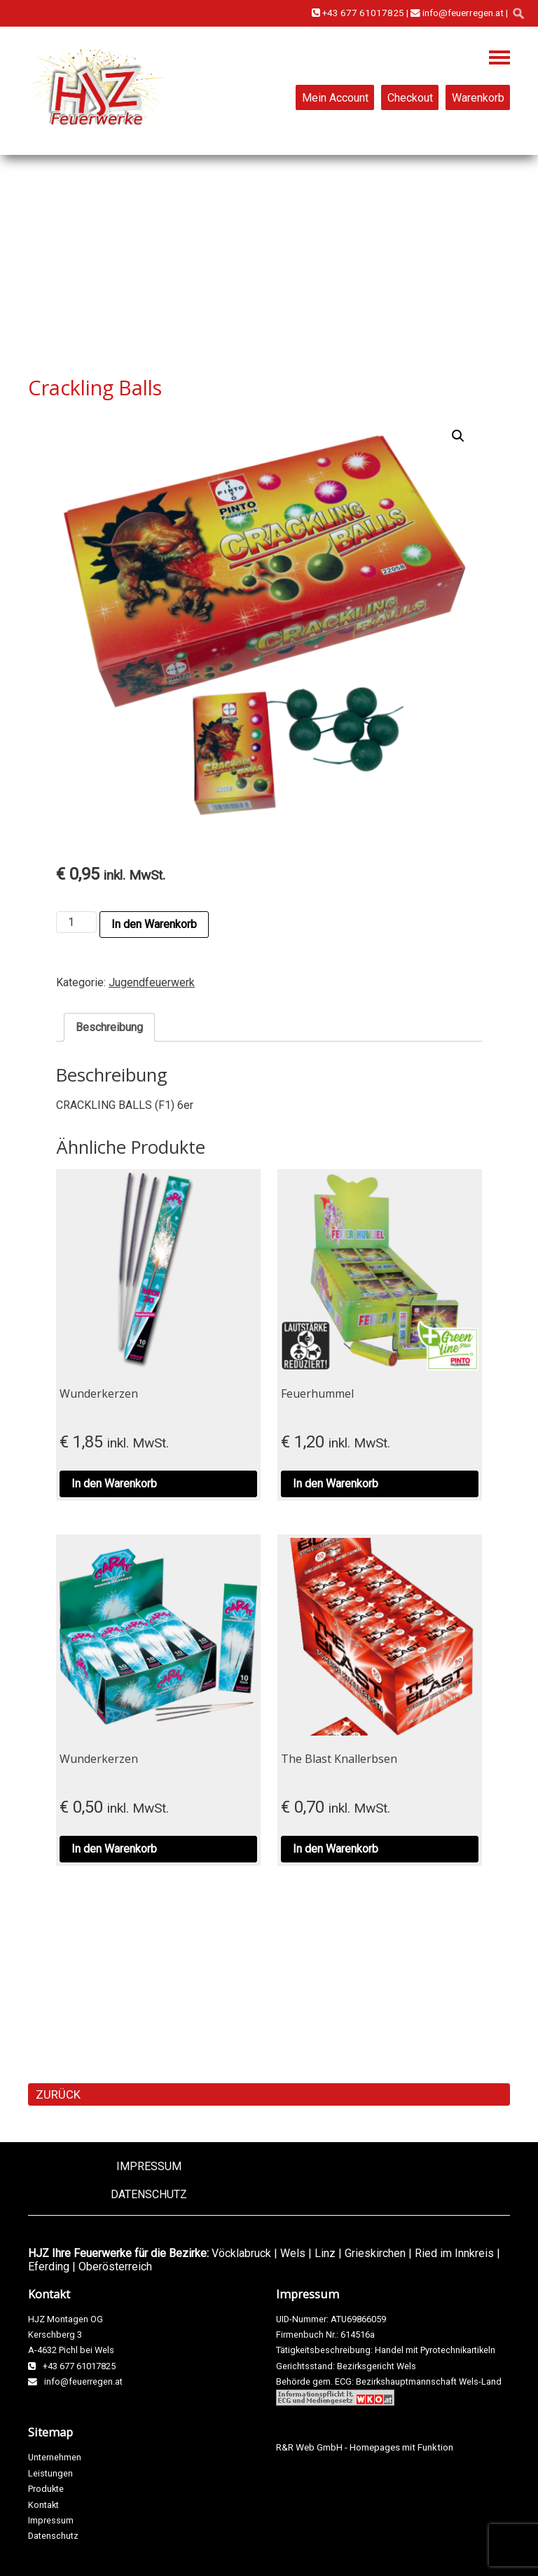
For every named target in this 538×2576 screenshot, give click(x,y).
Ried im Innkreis (454, 2253)
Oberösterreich (115, 2266)
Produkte (46, 2488)
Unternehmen (54, 2457)
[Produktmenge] (76, 922)
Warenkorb (478, 97)
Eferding (48, 2266)
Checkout (410, 97)
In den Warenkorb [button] (114, 1483)
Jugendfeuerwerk (152, 982)
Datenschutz (149, 2194)
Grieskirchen (375, 2253)
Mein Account (335, 97)
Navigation (499, 57)
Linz (325, 2253)
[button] (458, 436)
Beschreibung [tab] (109, 1027)
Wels (292, 2253)
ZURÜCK (58, 2094)
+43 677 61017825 (358, 12)
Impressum (148, 2166)
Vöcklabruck (241, 2253)
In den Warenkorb (154, 924)
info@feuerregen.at (457, 12)
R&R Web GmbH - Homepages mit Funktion (364, 2447)
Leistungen (50, 2473)
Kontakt (43, 2505)
